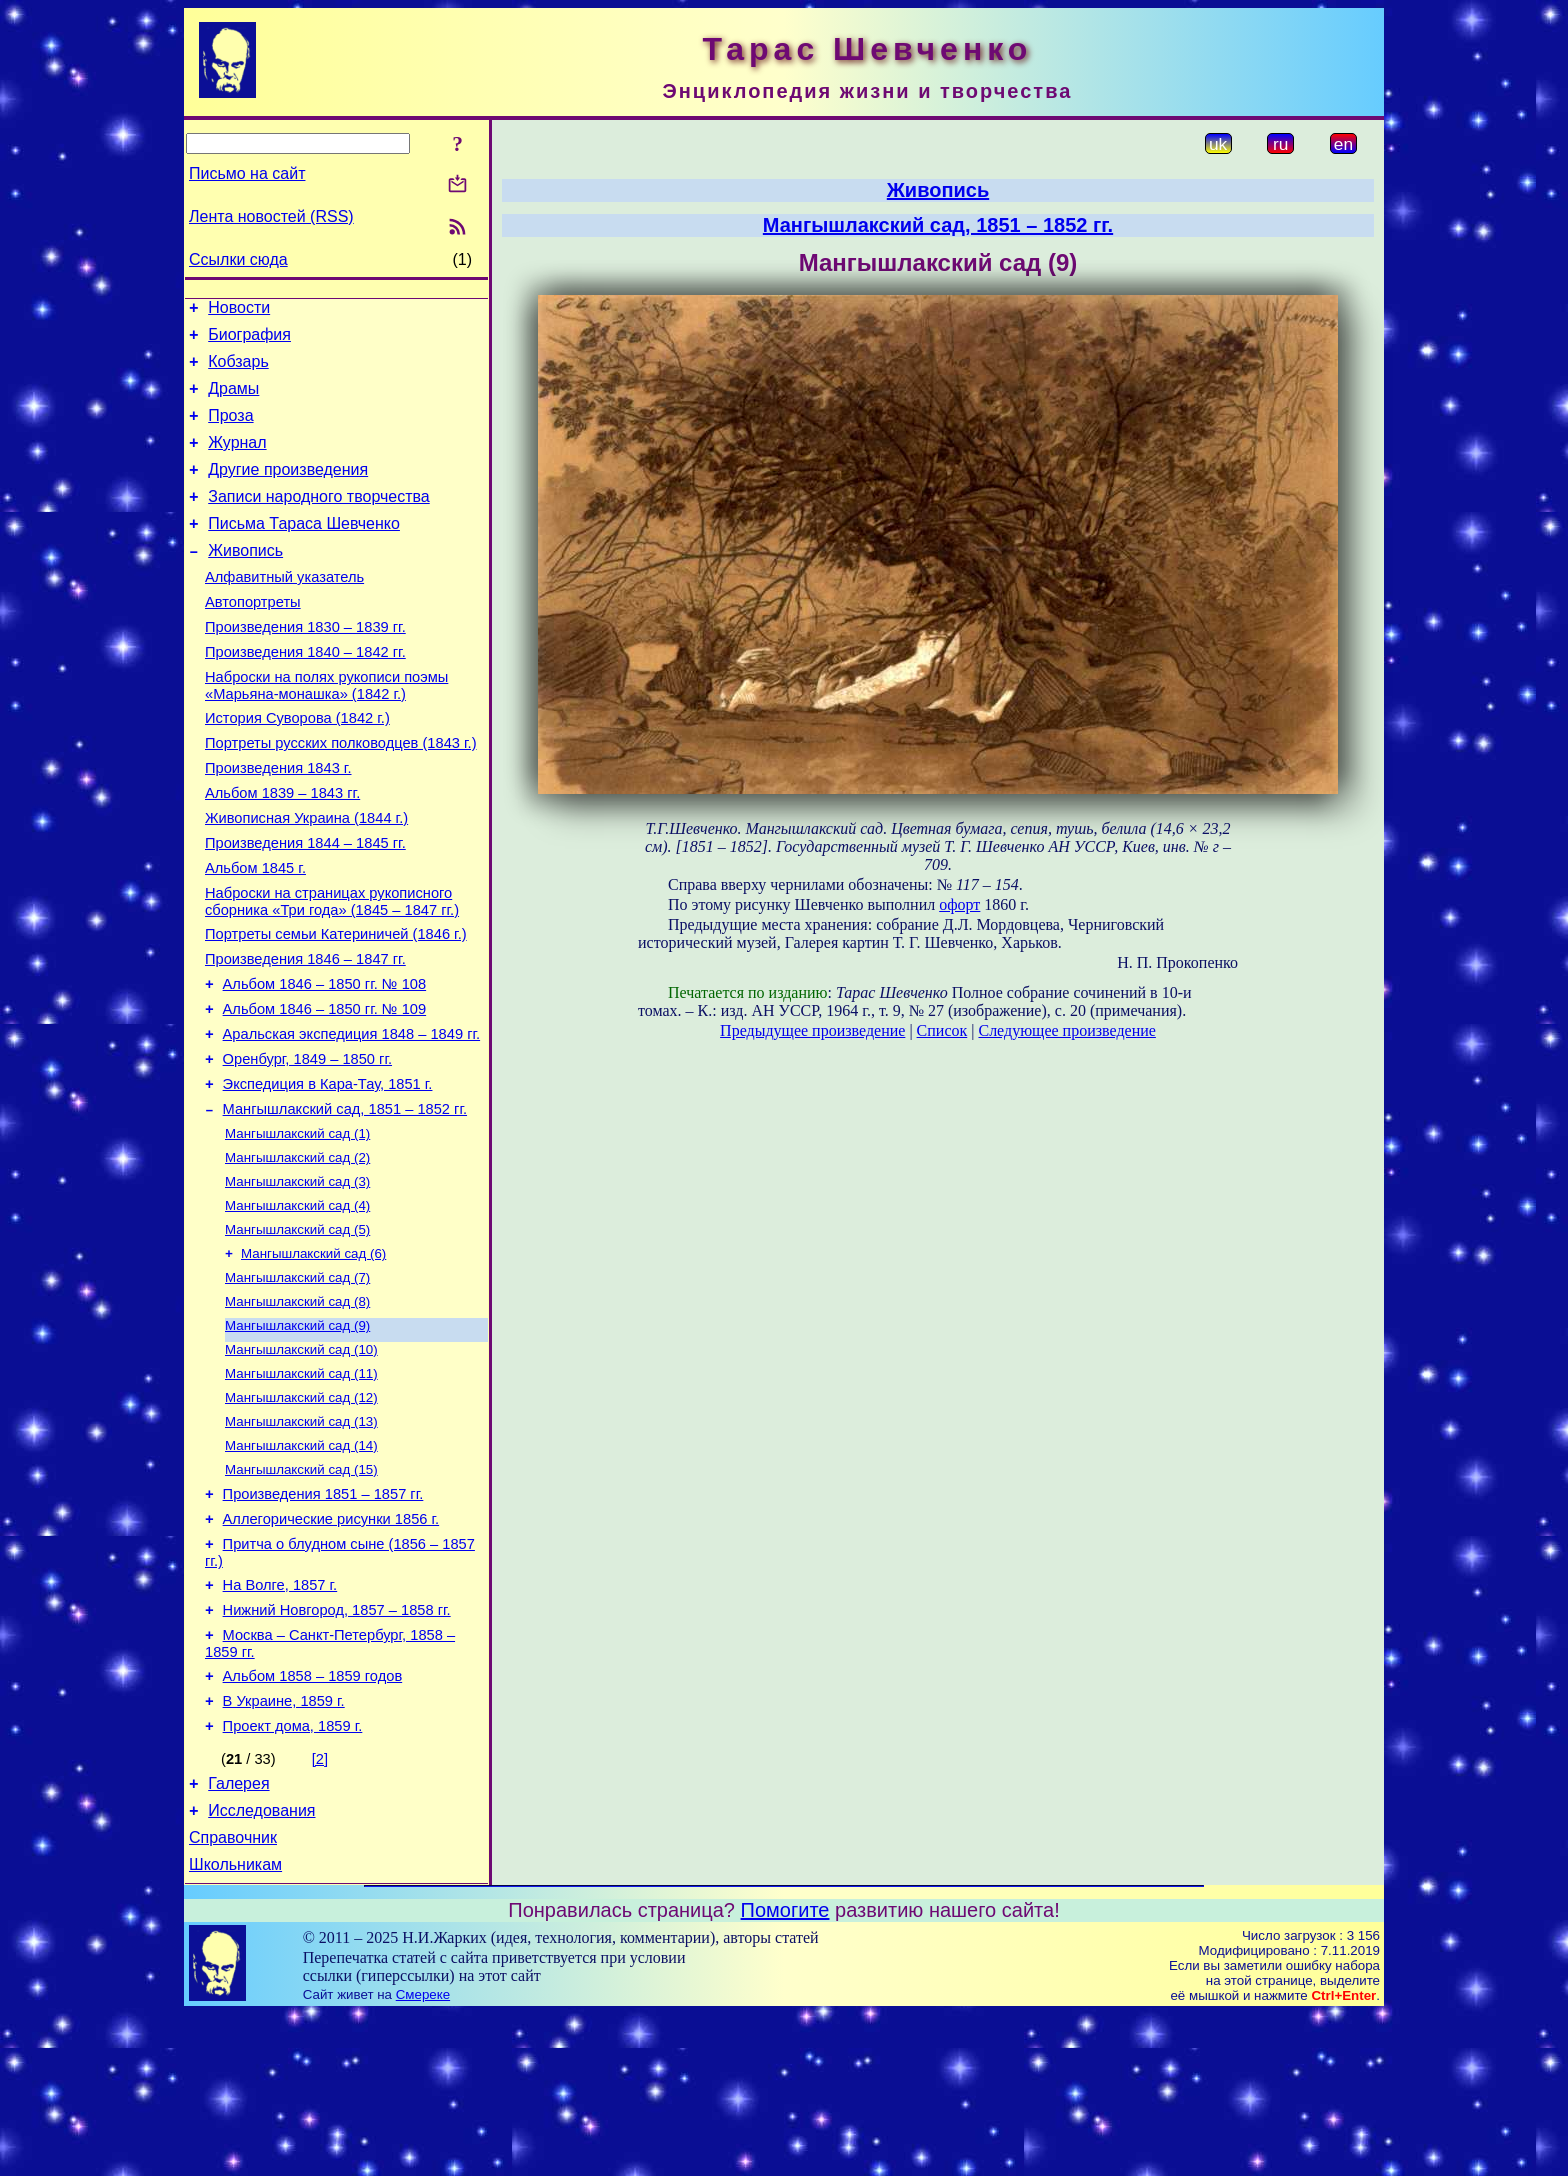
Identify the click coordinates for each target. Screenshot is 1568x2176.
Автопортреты (253, 638)
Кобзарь (238, 370)
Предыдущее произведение (812, 1030)
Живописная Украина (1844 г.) (306, 878)
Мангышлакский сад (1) (297, 1228)
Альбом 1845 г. (255, 934)
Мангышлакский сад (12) (301, 1514)
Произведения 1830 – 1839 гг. (305, 666)
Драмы (233, 400)
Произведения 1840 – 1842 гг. (305, 694)
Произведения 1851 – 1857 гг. (323, 1620)
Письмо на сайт (247, 173)
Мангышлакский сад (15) (301, 1592)
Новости (239, 310)
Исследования (261, 1966)
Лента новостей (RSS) (271, 216)
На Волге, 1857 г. (280, 1720)
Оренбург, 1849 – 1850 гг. (307, 1146)
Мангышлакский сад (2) (297, 1254)
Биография (249, 340)
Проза (230, 430)
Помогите (785, 2072)
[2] (320, 1909)
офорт (959, 904)
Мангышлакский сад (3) (297, 1280)
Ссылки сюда (238, 259)
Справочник (233, 1996)
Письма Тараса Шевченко (304, 550)
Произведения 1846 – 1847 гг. (305, 1034)
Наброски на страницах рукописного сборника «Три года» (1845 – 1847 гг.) (332, 970)
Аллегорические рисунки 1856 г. (331, 1648)
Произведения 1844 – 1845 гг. (305, 906)
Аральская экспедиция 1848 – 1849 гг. (352, 1118)
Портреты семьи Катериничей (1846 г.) (336, 1006)
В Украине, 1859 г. (284, 1848)
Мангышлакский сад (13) (301, 1540)
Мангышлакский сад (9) (297, 1436)
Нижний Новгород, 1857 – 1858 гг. (337, 1748)
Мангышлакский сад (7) (297, 1384)
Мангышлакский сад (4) (297, 1306)
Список (942, 1030)
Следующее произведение (1066, 1030)
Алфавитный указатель (284, 610)
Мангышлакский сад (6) (313, 1358)
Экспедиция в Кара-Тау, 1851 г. (328, 1174)
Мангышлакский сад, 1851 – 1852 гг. (345, 1202)
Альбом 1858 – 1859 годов (313, 1820)
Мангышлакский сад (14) (301, 1566)
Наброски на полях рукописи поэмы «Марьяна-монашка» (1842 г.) (326, 730)
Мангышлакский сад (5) (297, 1332)
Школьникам (235, 2026)
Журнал (237, 460)
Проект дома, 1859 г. (293, 1876)
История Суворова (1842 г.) (297, 766)
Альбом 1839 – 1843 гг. (282, 850)
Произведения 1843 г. (278, 822)
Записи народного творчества (319, 520)
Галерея (238, 1936)
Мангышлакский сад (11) (301, 1488)
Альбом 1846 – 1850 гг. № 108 (325, 1062)
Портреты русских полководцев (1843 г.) (341, 794)
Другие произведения (288, 490)
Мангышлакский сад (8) (297, 1410)
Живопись (245, 580)
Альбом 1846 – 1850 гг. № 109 (325, 1090)
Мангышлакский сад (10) (301, 1462)
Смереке (423, 2156)
